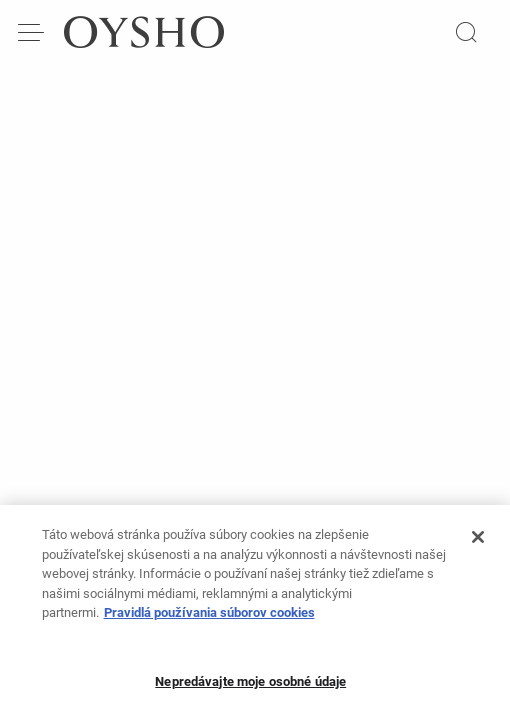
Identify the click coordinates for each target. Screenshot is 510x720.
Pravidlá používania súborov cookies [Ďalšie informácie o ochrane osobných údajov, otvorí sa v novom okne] (209, 620)
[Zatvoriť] (478, 545)
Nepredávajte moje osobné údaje (250, 689)
